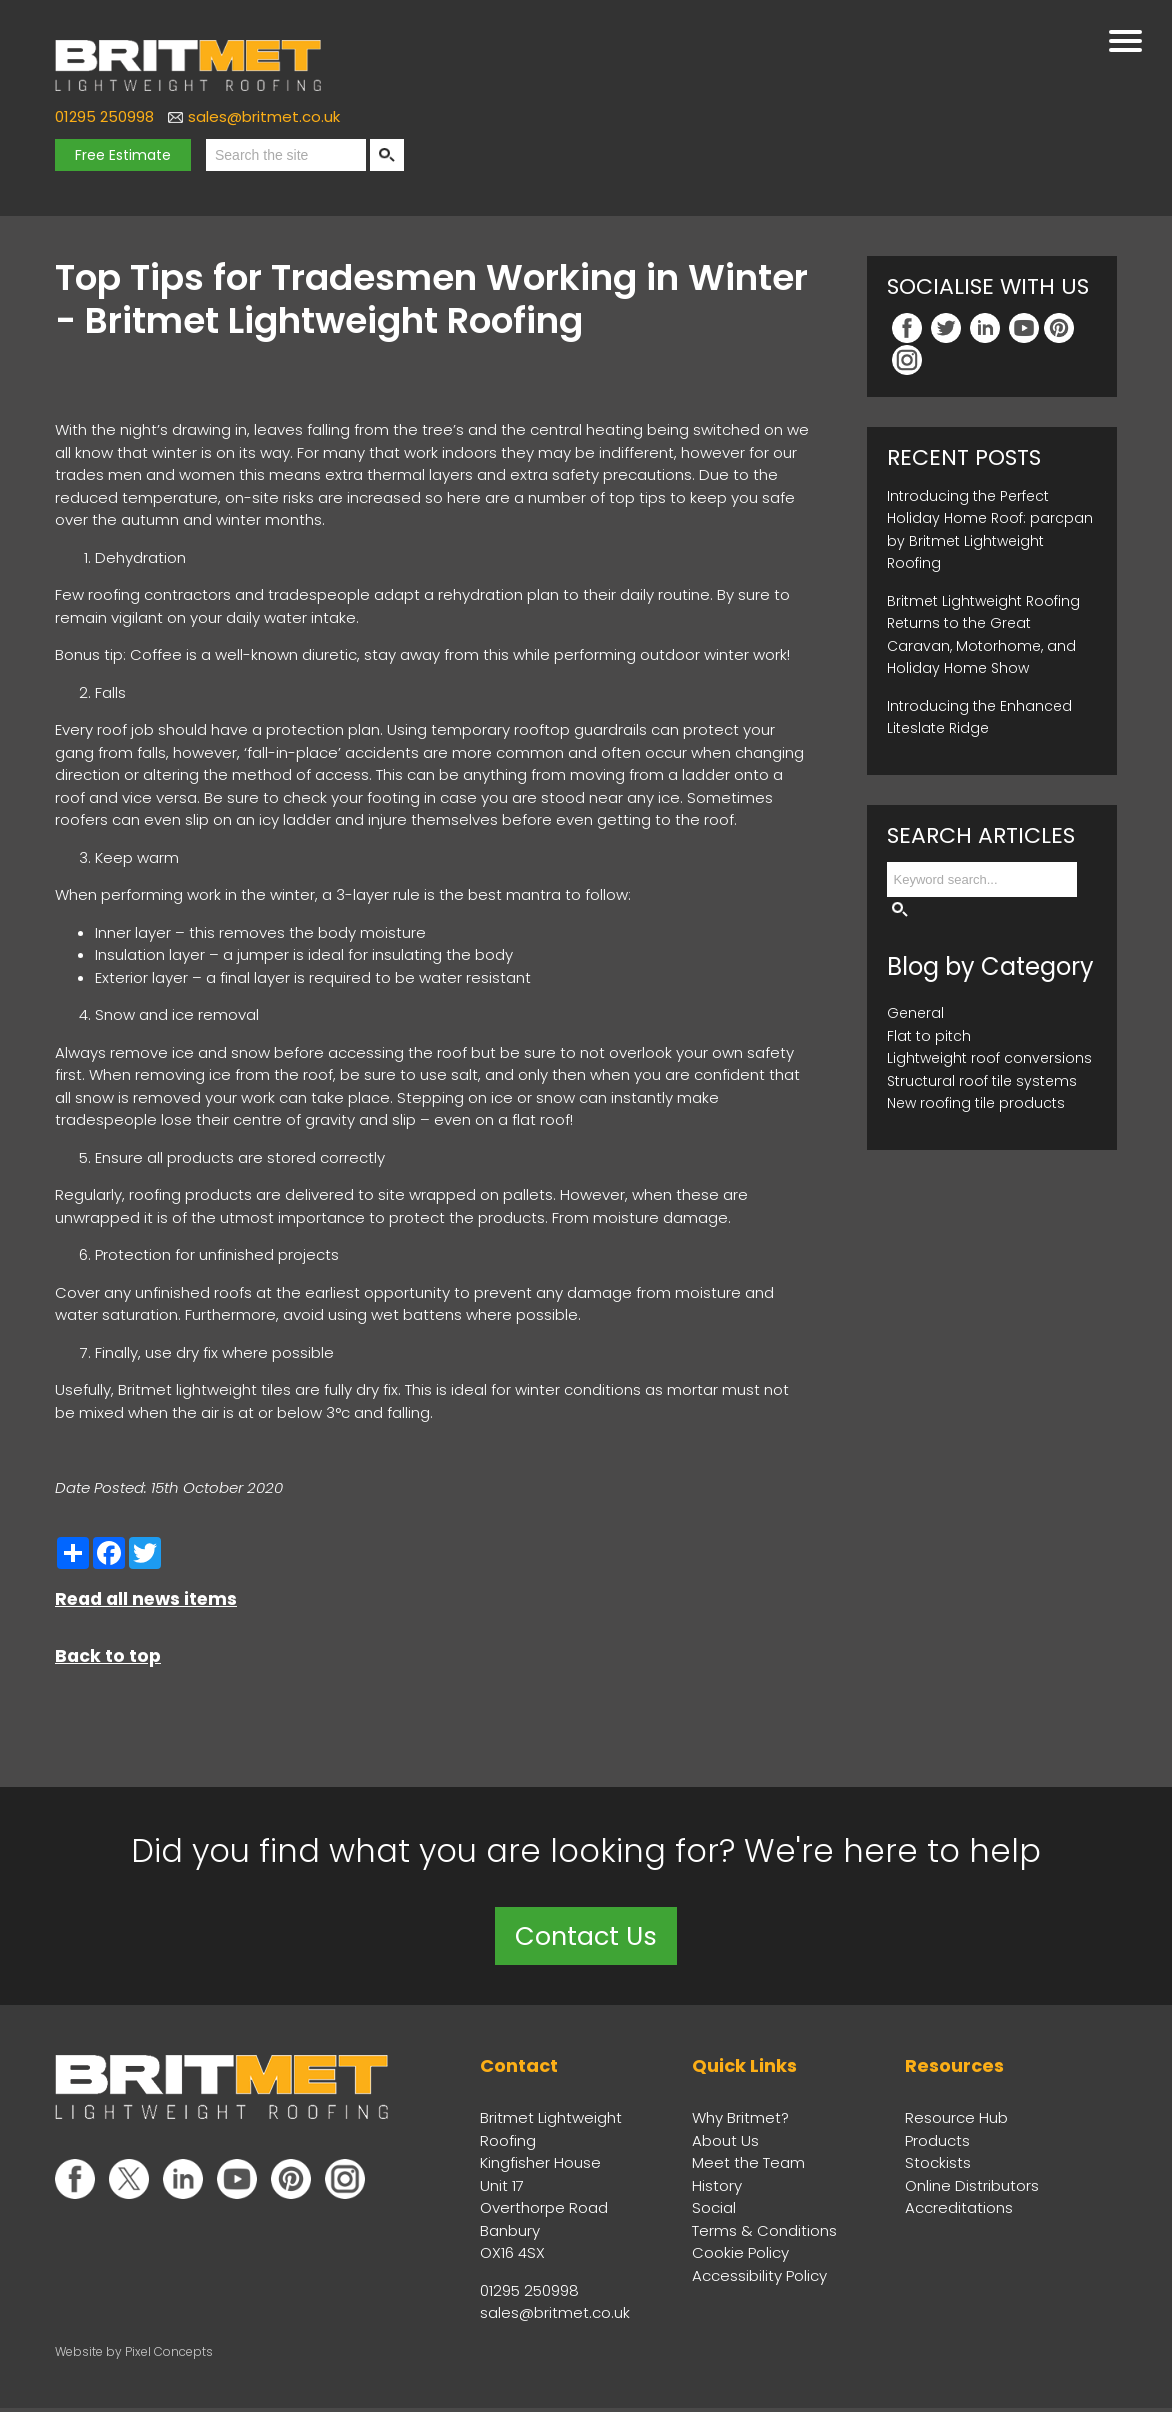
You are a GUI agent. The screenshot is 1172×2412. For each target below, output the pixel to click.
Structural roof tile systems (982, 1081)
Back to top (108, 1656)
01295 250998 (104, 116)
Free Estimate (123, 155)
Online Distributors (972, 2188)
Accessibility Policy (759, 2278)
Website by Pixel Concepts (134, 2354)
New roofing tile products (976, 1103)
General (915, 1013)
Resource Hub (956, 2121)
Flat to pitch (929, 1036)
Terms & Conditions (764, 2233)
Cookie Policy (740, 2256)
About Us (725, 2143)
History (717, 2188)
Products (937, 2143)
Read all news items (146, 1599)
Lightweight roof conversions (989, 1058)
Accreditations (959, 2211)
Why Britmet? (740, 2121)
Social (714, 2211)
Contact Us (586, 1937)
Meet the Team (748, 2166)
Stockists (938, 2166)
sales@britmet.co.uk (264, 116)
